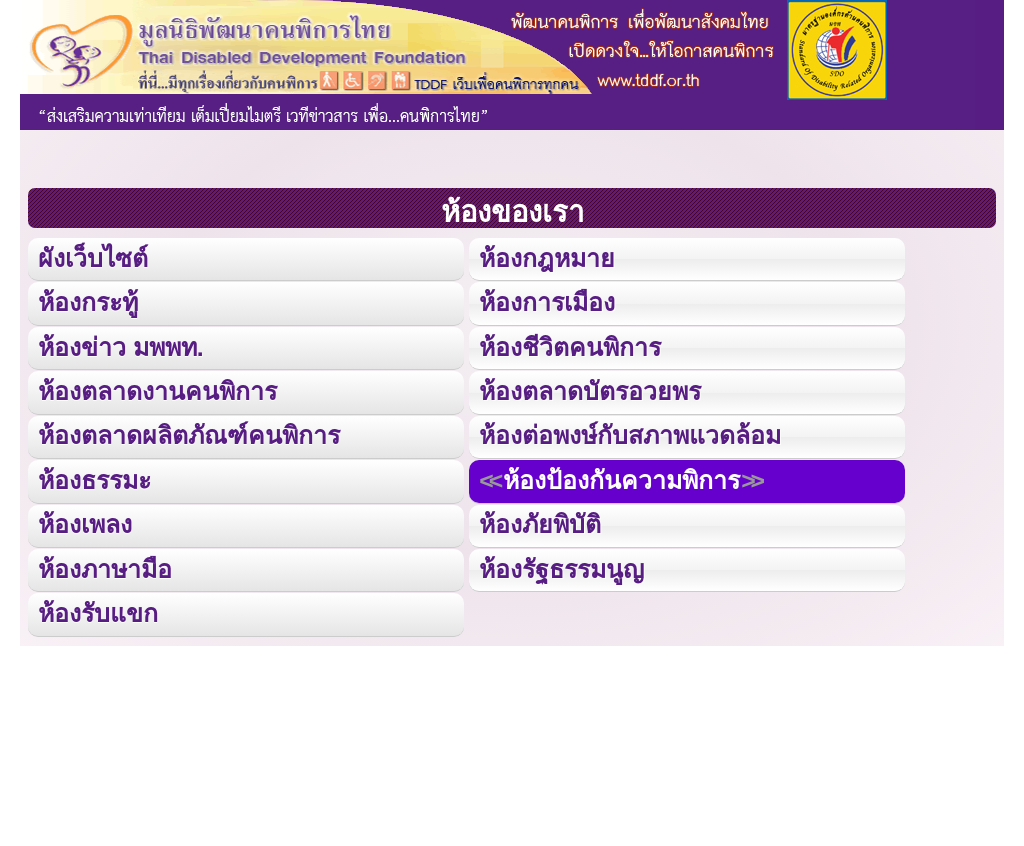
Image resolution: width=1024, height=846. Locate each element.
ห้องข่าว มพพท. (121, 345)
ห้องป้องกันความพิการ (621, 477)
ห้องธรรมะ (94, 477)
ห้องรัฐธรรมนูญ (561, 565)
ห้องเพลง (85, 521)
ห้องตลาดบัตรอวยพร (589, 389)
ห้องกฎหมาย (546, 257)
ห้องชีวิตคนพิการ (569, 345)
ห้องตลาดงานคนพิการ (157, 389)
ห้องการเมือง (547, 301)
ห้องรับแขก (98, 609)
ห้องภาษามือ (105, 565)
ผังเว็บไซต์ (92, 257)
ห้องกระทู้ (88, 301)
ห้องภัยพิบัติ (539, 521)
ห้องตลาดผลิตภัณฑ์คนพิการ (187, 433)
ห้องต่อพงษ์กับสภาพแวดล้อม (630, 433)
